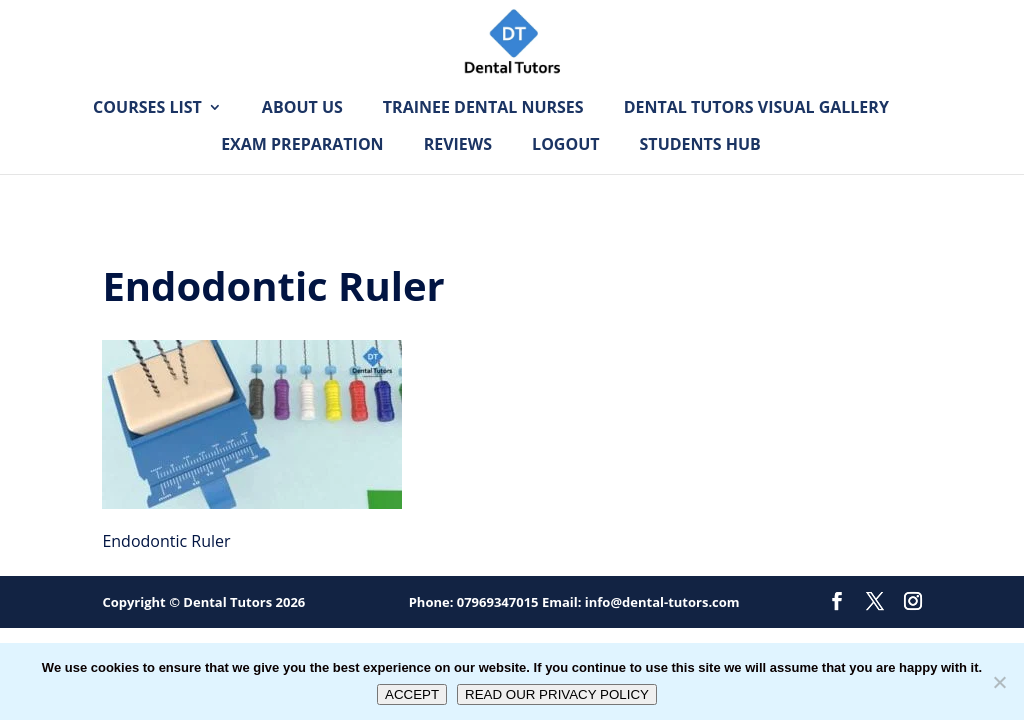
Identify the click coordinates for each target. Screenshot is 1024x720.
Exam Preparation (302, 176)
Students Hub (700, 176)
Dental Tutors (227, 602)
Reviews (458, 176)
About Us (302, 139)
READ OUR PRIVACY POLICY (557, 694)
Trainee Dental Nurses (483, 139)
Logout (565, 176)
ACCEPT (412, 694)
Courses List (147, 139)
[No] (999, 682)
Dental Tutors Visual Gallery (756, 139)
